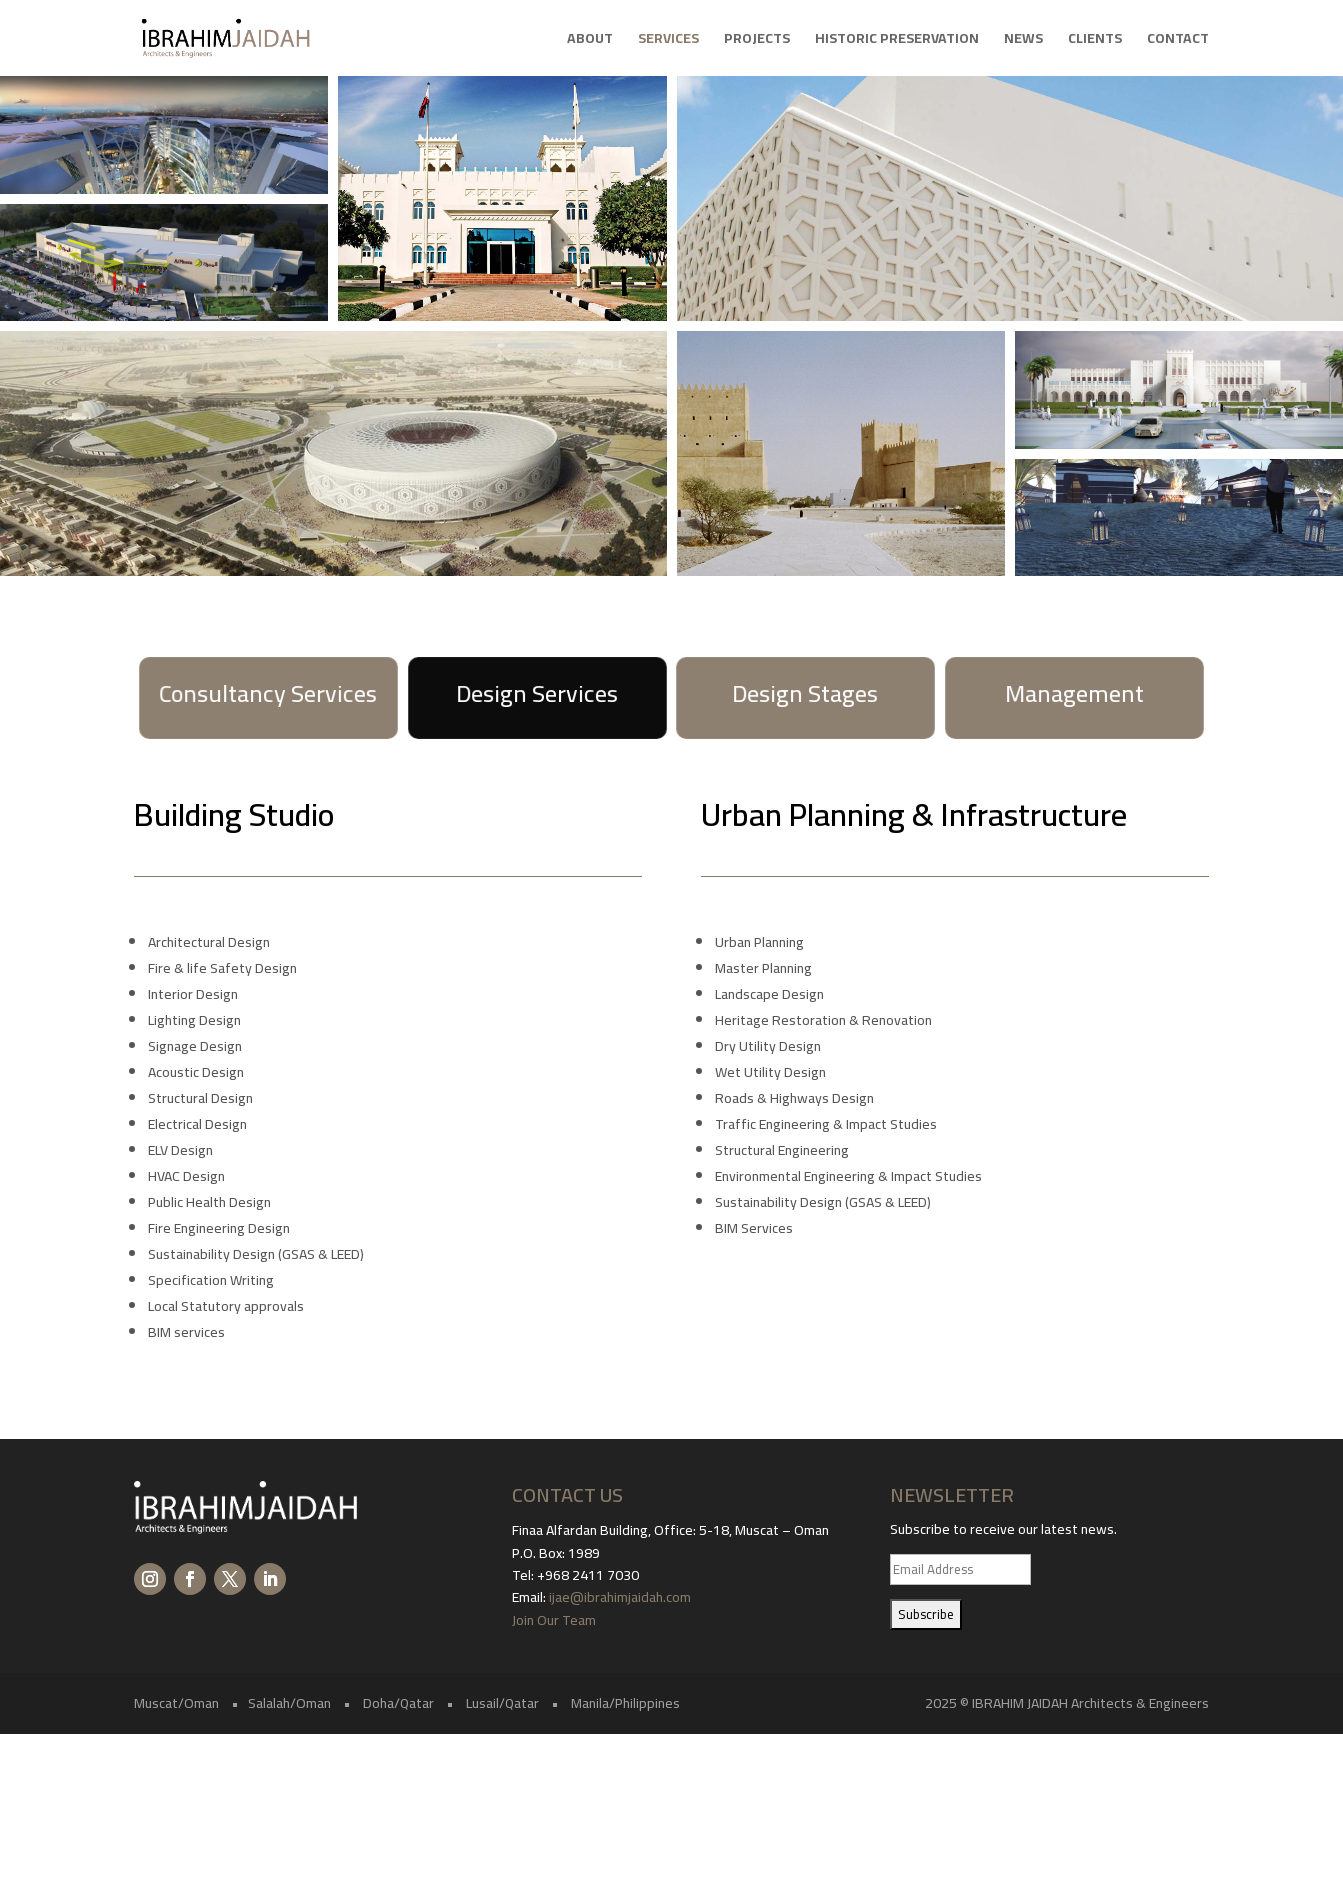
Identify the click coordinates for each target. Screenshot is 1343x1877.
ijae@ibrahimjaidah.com (620, 1597)
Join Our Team (555, 1620)
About (590, 41)
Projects (757, 41)
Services (668, 41)
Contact (1178, 41)
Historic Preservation (897, 41)
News (1023, 41)
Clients (1095, 41)
